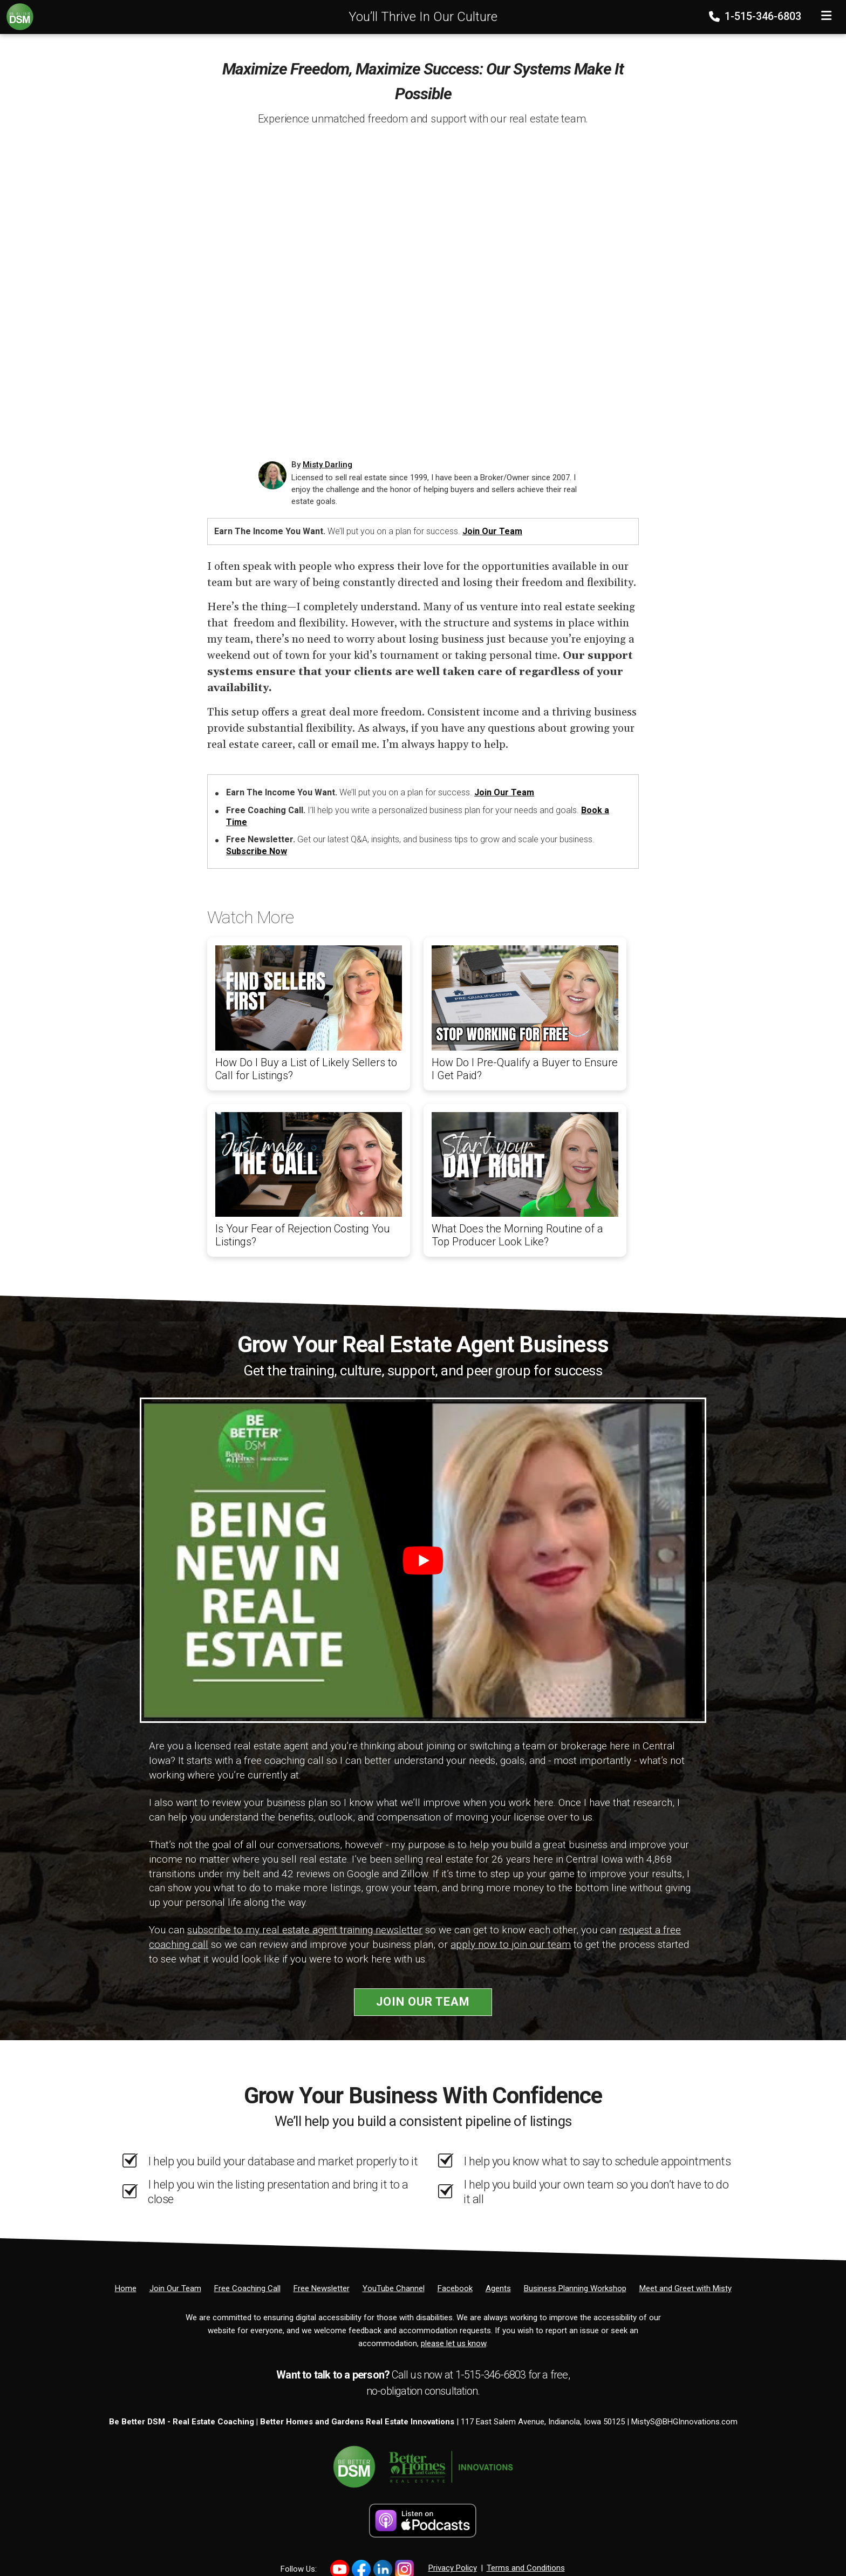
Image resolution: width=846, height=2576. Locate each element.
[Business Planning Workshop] (575, 2288)
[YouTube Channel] (394, 2288)
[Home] (16, 16)
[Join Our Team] (175, 2288)
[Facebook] (455, 2288)
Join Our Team (492, 531)
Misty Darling (327, 464)
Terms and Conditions (526, 2568)
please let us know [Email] (453, 2343)
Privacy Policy (452, 2568)
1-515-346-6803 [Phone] (756, 16)
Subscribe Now (256, 851)
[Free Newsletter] (322, 2288)
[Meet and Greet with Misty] (685, 2288)
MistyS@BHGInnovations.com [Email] (684, 2422)
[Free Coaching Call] (247, 2288)
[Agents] (498, 2288)
